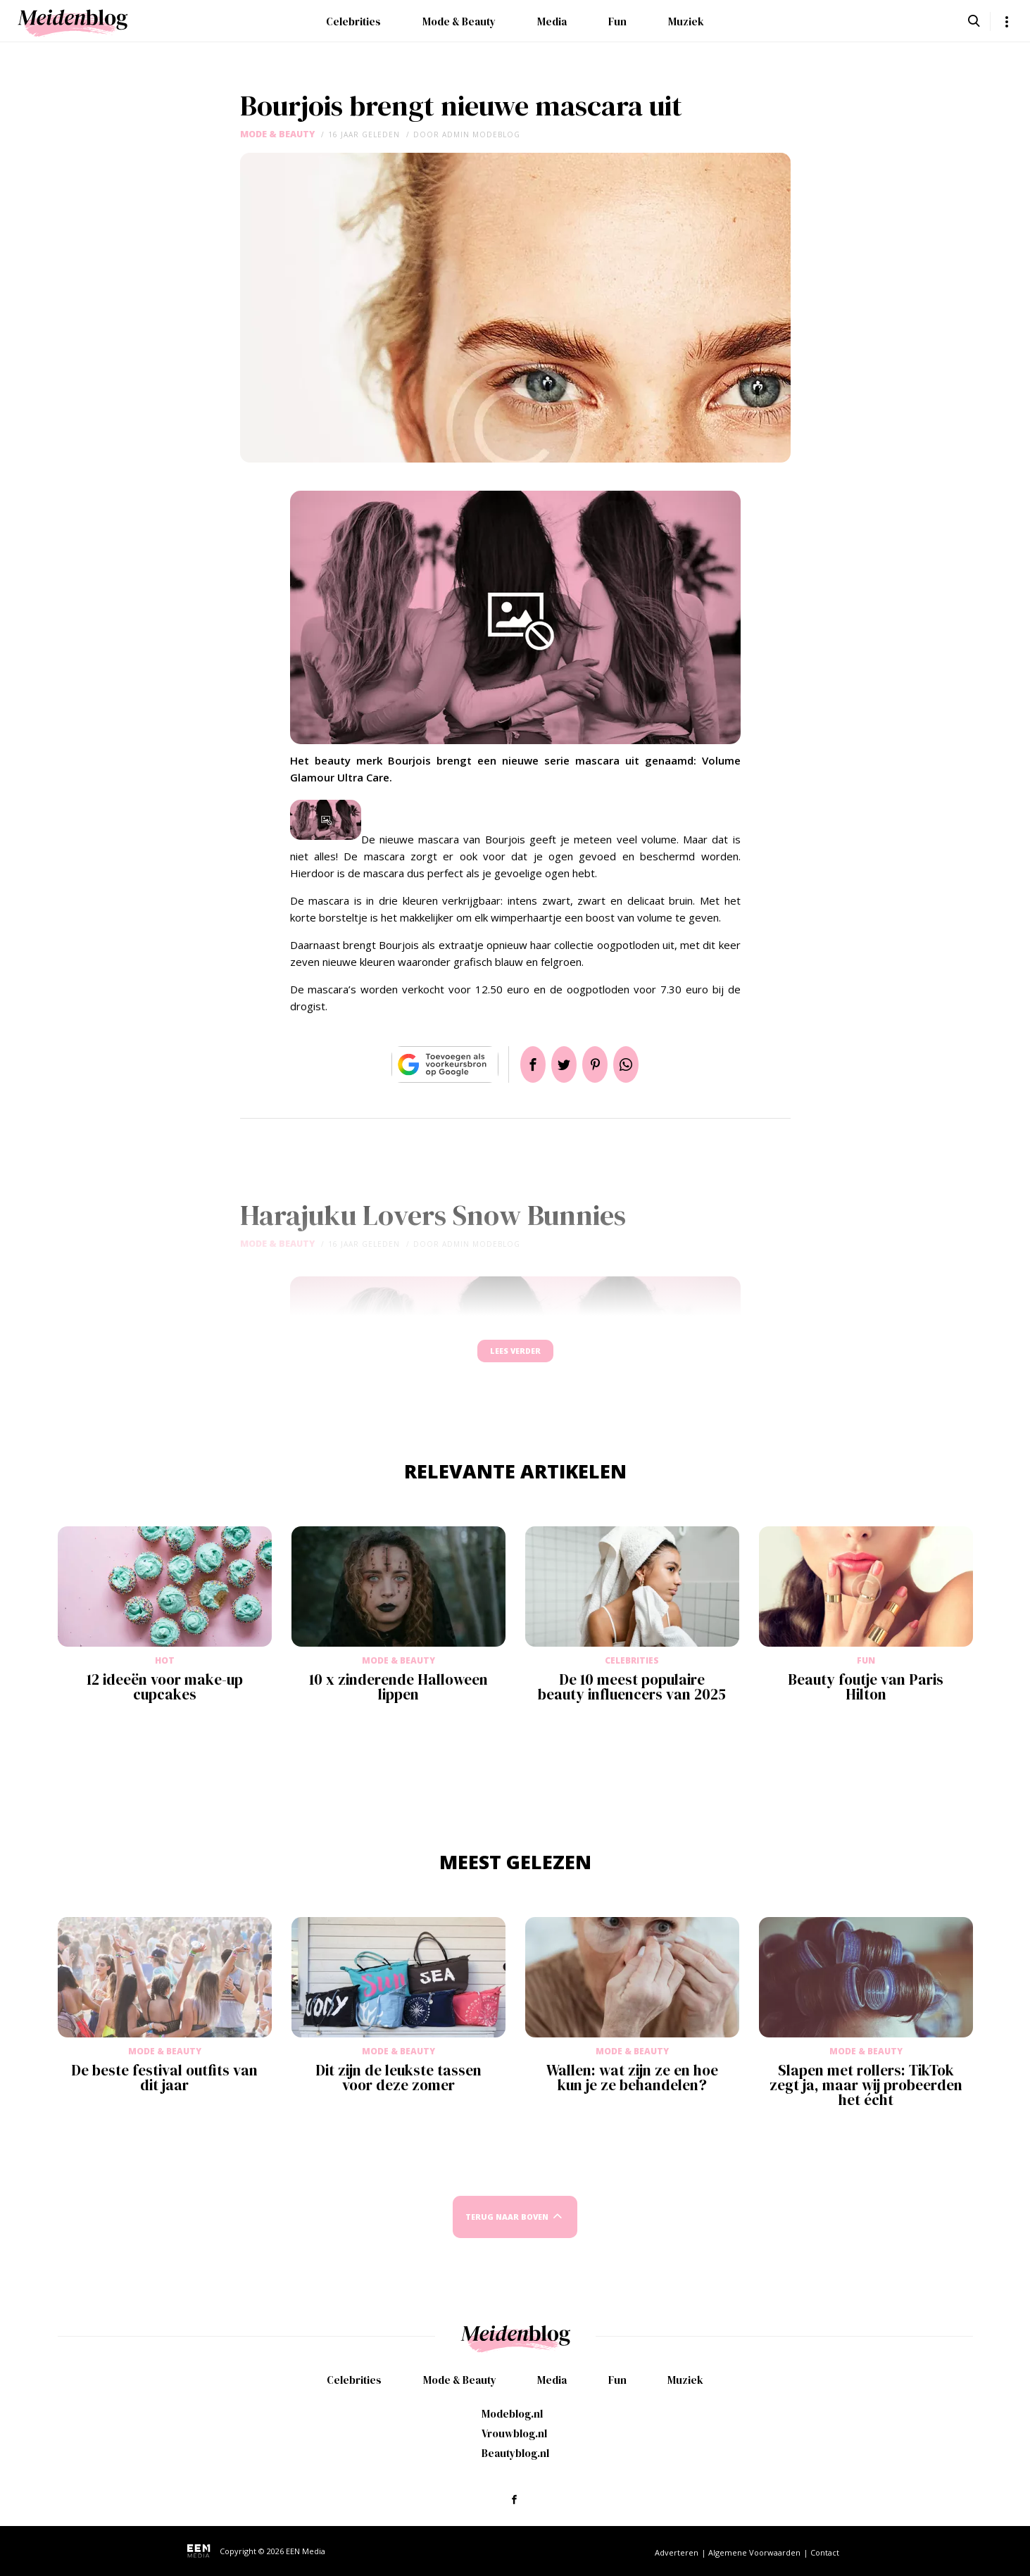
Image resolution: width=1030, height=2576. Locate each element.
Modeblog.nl (512, 2413)
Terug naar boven (507, 2230)
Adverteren (676, 2552)
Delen (516, 1064)
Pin (600, 1064)
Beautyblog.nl (515, 2453)
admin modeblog (481, 134)
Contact (824, 2552)
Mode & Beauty (459, 21)
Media (552, 21)
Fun (617, 21)
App (642, 1064)
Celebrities (353, 21)
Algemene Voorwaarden (754, 2552)
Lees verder (515, 1358)
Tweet (558, 1064)
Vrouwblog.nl (514, 2433)
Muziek (686, 21)
